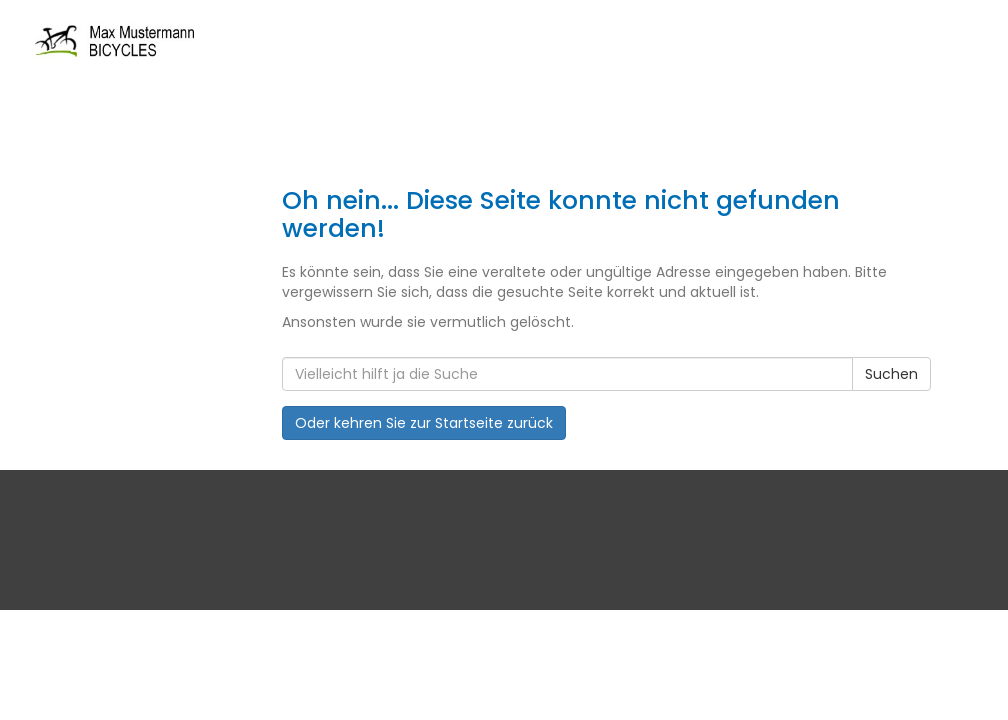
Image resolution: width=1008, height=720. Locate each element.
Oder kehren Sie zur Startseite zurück (424, 423)
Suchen (891, 374)
